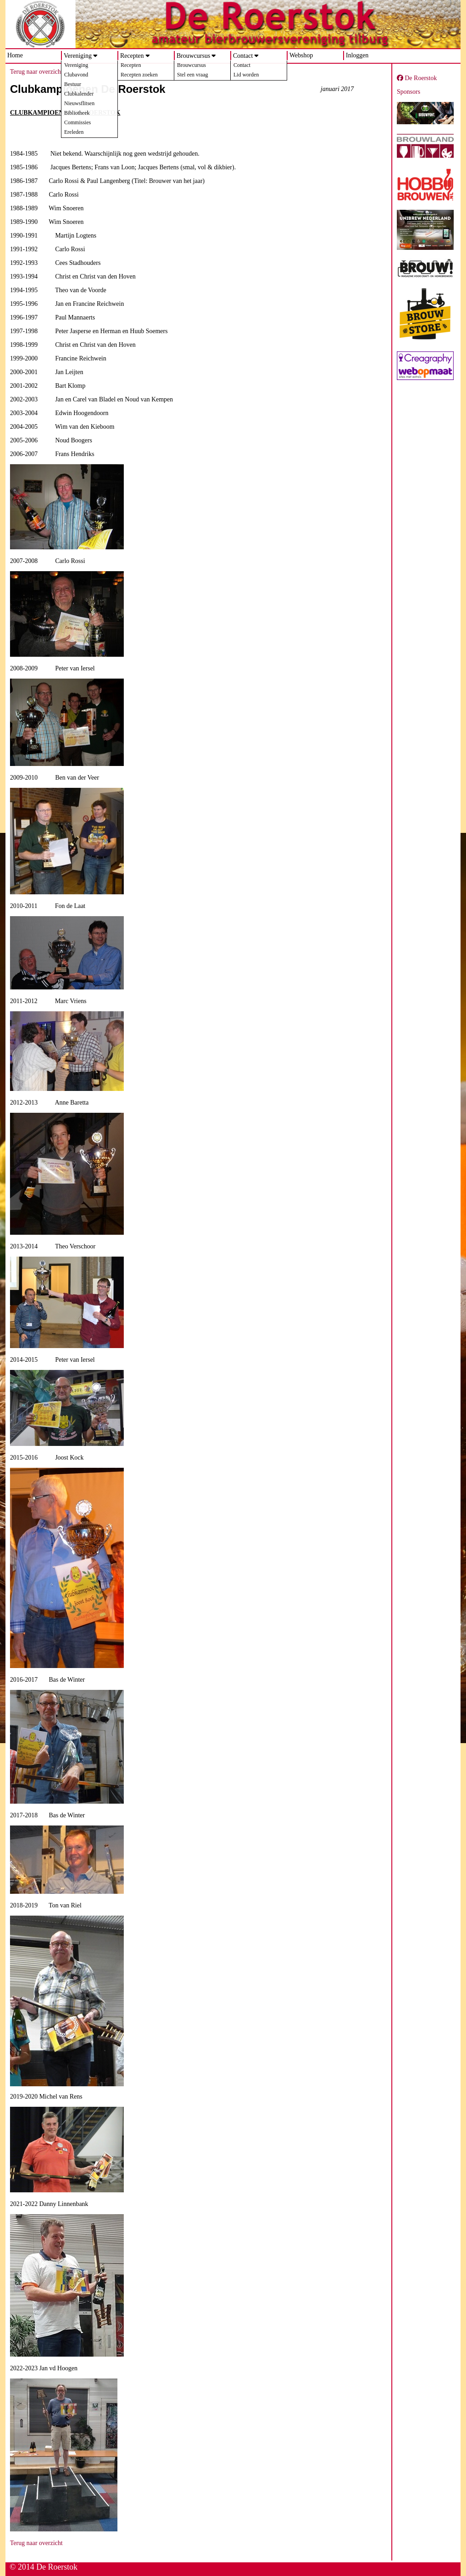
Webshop (301, 55)
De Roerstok (417, 78)
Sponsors (408, 91)
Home (15, 55)
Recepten (132, 55)
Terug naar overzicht (36, 71)
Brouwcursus (193, 55)
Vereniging (77, 55)
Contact (243, 55)
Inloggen (357, 55)
